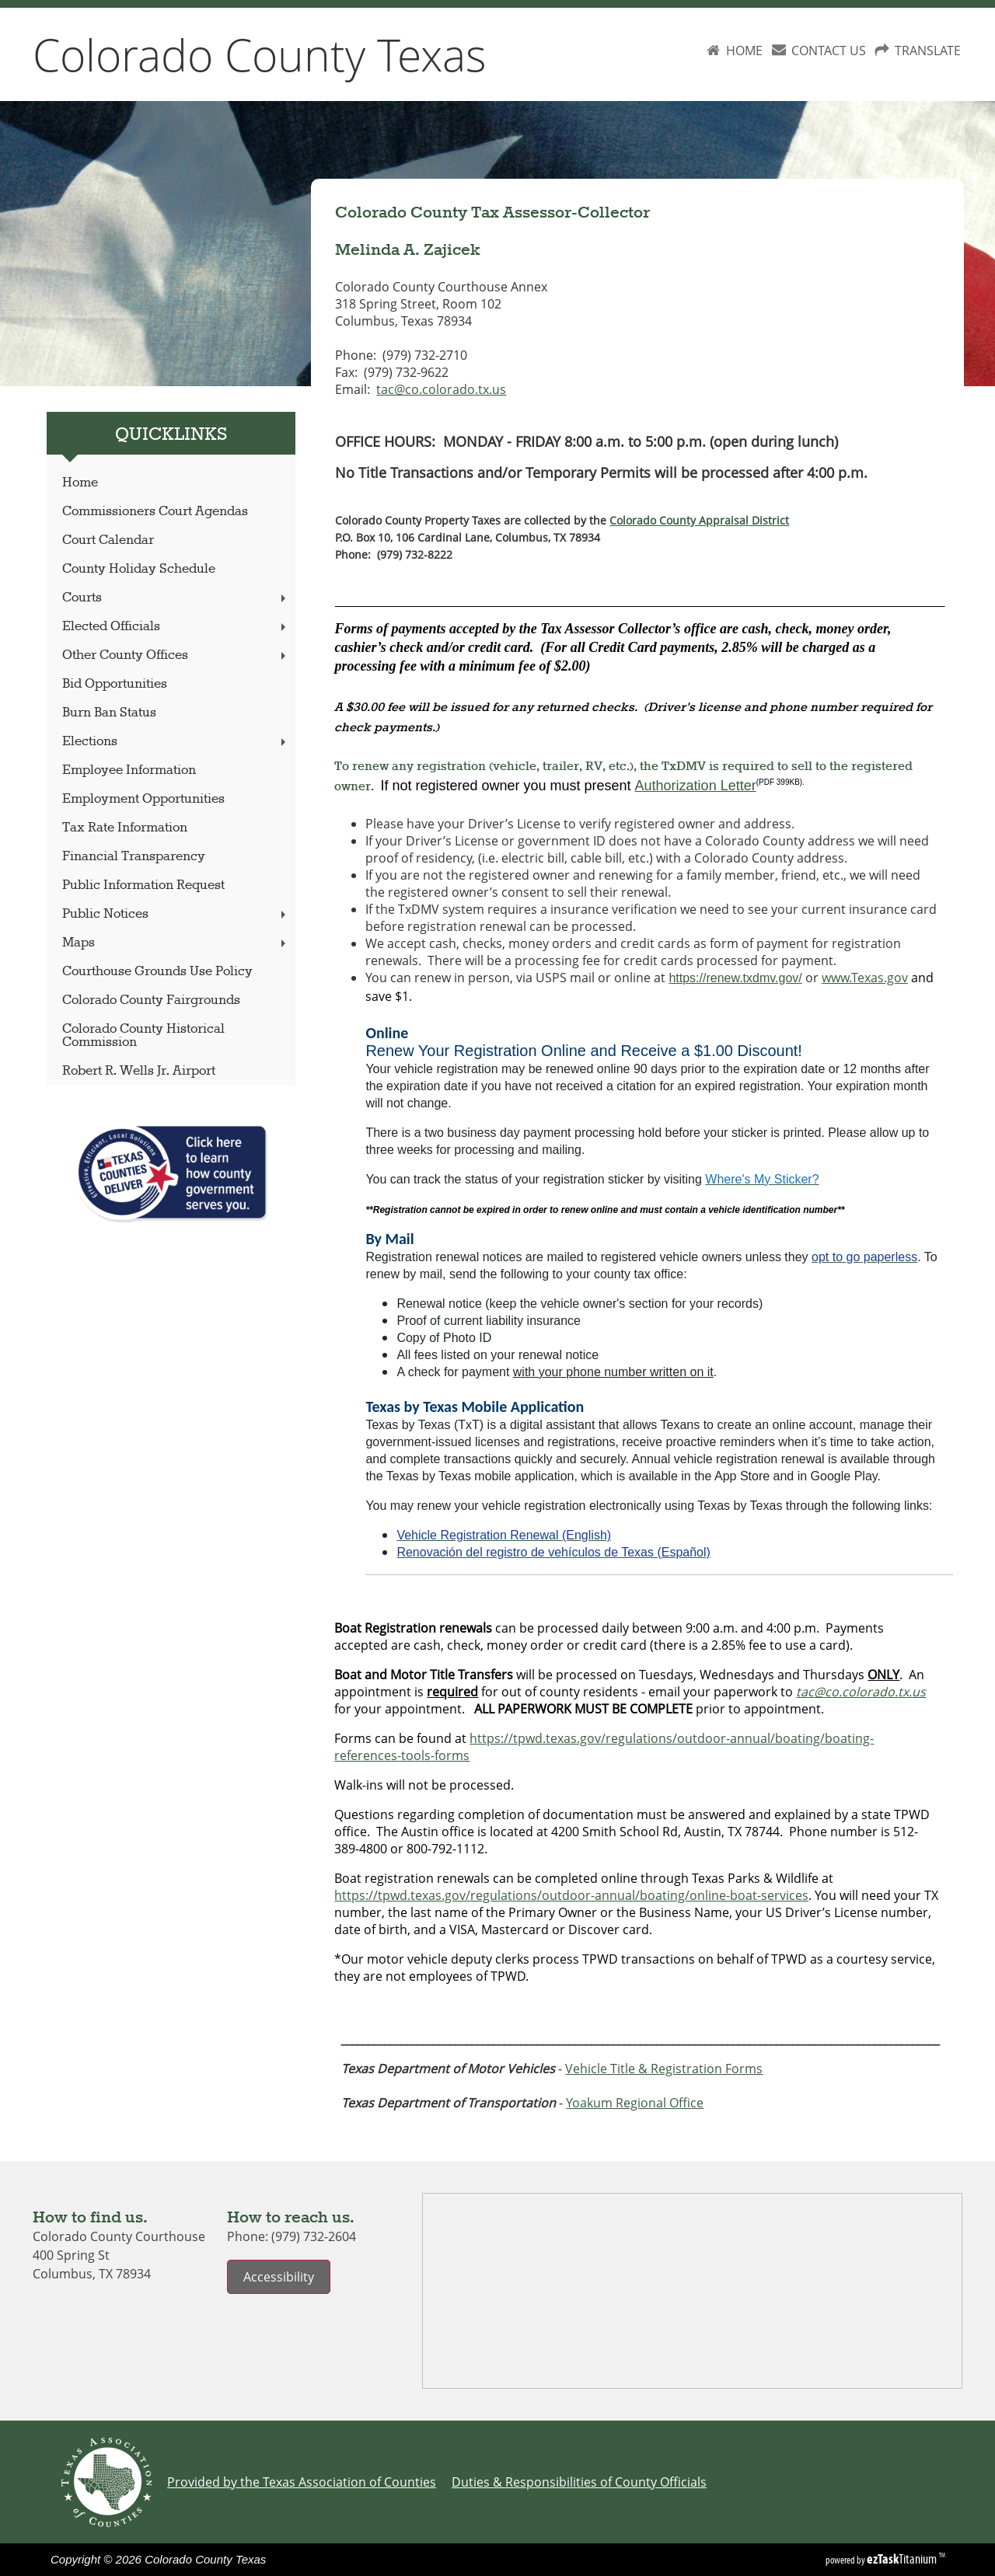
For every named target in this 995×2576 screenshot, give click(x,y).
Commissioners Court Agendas (155, 512)
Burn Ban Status (109, 713)
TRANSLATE (928, 50)
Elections (175, 742)
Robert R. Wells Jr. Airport (138, 1071)
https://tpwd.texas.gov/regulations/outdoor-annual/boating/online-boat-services (571, 1895)
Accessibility (278, 2276)
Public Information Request (143, 885)
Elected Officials (175, 627)
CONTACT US (828, 50)
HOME (744, 50)
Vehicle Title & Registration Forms (664, 2068)
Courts (175, 598)
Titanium (903, 2558)
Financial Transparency (133, 857)
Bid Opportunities (114, 684)
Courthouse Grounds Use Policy (157, 972)
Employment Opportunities (143, 799)
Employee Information (129, 770)
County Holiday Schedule (138, 569)
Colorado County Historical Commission (143, 1036)
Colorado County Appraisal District (699, 520)
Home (80, 483)
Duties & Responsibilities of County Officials (579, 2482)
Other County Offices (175, 655)
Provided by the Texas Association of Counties (301, 2482)
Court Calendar (108, 540)
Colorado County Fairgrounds (151, 1000)
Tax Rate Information (124, 828)
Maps (175, 943)
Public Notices (175, 914)
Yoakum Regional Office (634, 2102)
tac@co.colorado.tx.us (441, 389)
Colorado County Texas (260, 54)
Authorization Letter (695, 785)
